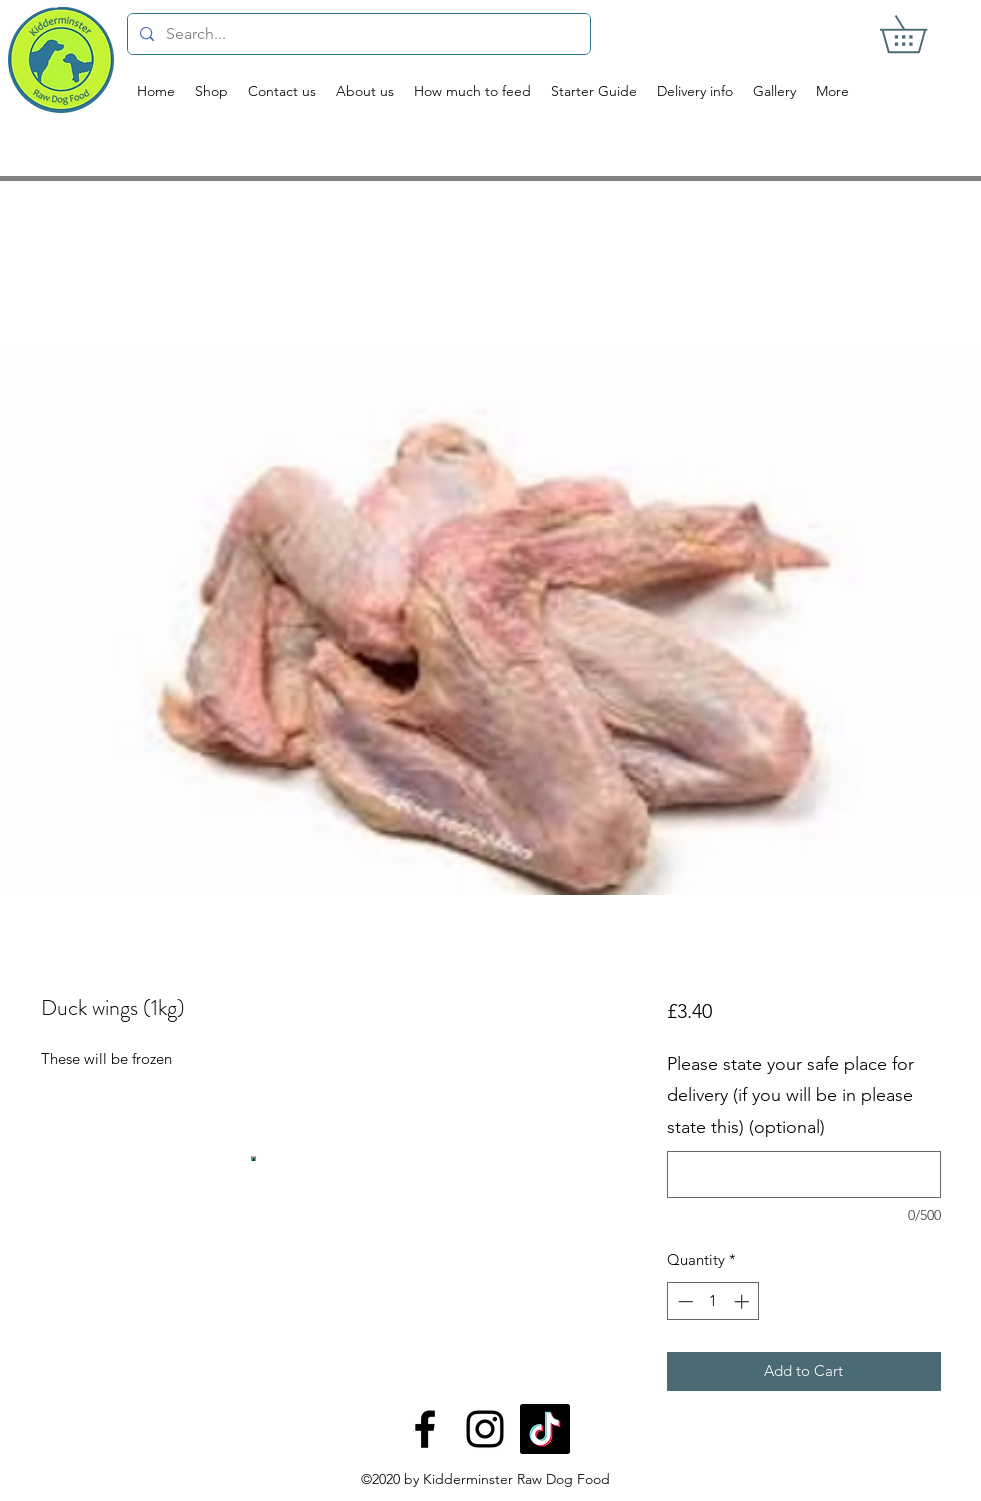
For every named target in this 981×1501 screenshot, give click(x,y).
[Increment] (743, 1301)
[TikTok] (545, 1429)
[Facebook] (425, 1429)
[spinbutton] (713, 1301)
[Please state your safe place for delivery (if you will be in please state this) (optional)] (803, 1174)
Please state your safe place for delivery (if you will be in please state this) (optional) (790, 1095)
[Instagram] (485, 1429)
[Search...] (357, 34)
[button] (921, 34)
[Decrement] (683, 1301)
